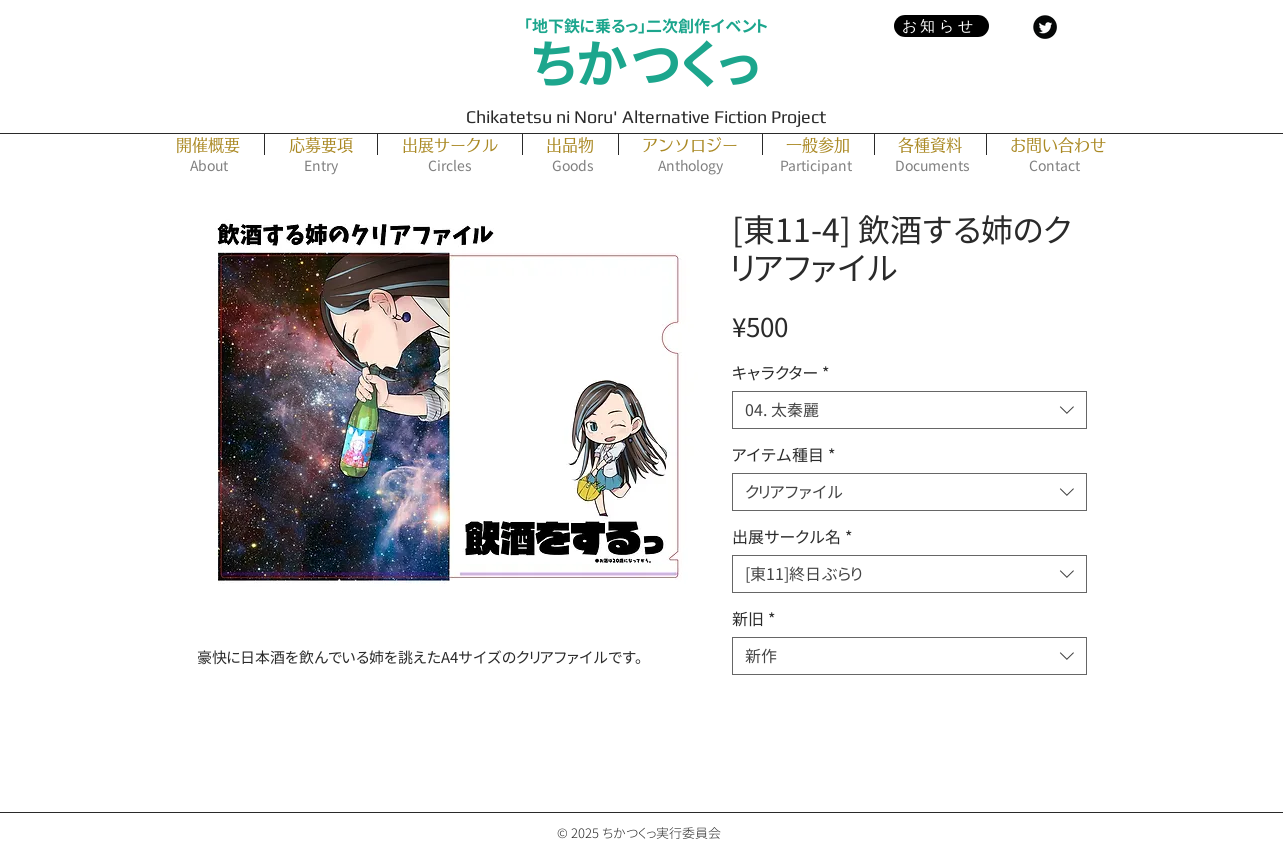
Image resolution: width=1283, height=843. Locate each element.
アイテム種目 (783, 455)
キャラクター (780, 373)
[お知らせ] (941, 26)
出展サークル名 (792, 537)
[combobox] (909, 410)
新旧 (753, 619)
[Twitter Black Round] (1045, 27)
